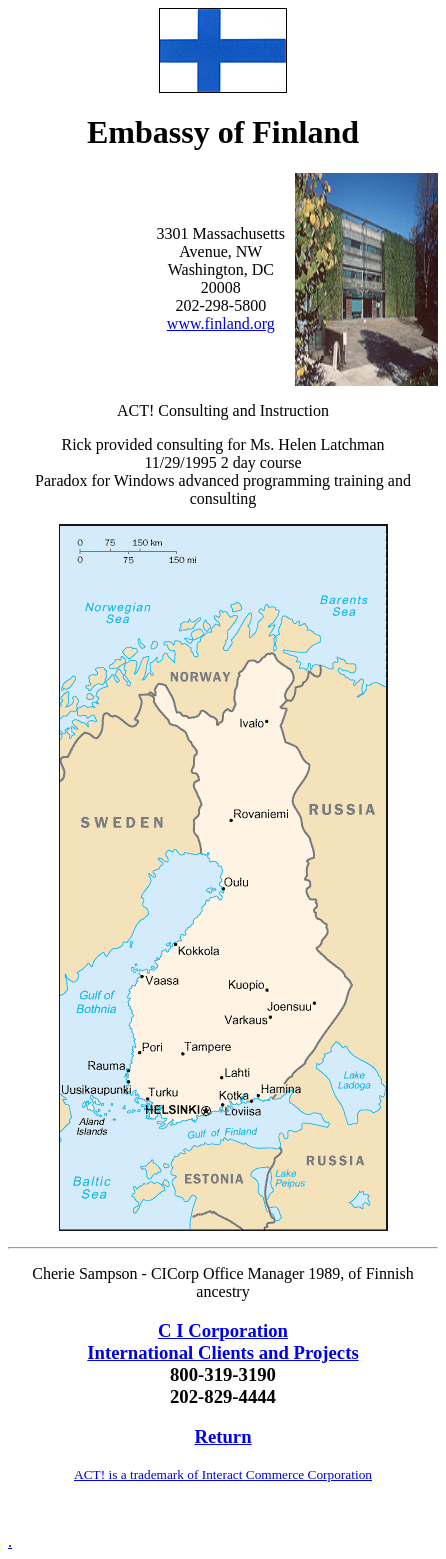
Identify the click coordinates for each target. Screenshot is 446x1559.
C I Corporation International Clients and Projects (222, 1341)
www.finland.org (221, 323)
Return (222, 1436)
